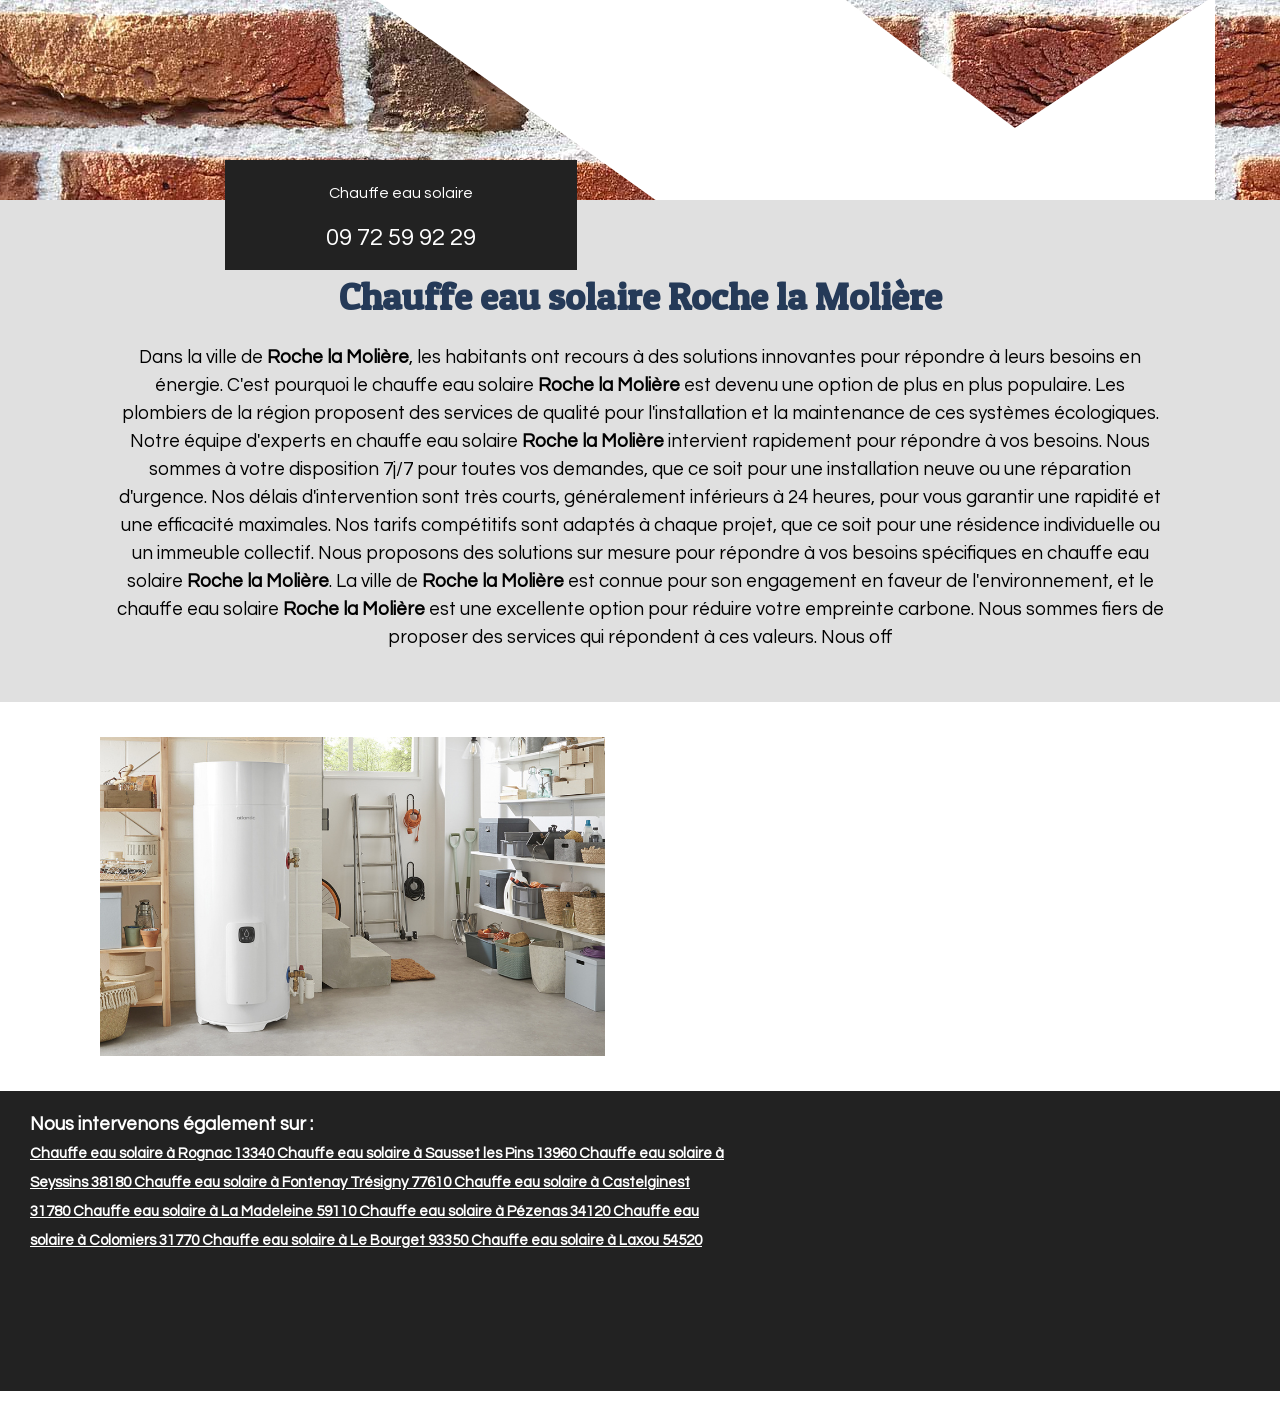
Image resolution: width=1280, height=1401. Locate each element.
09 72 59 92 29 (401, 237)
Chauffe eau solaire (401, 193)
